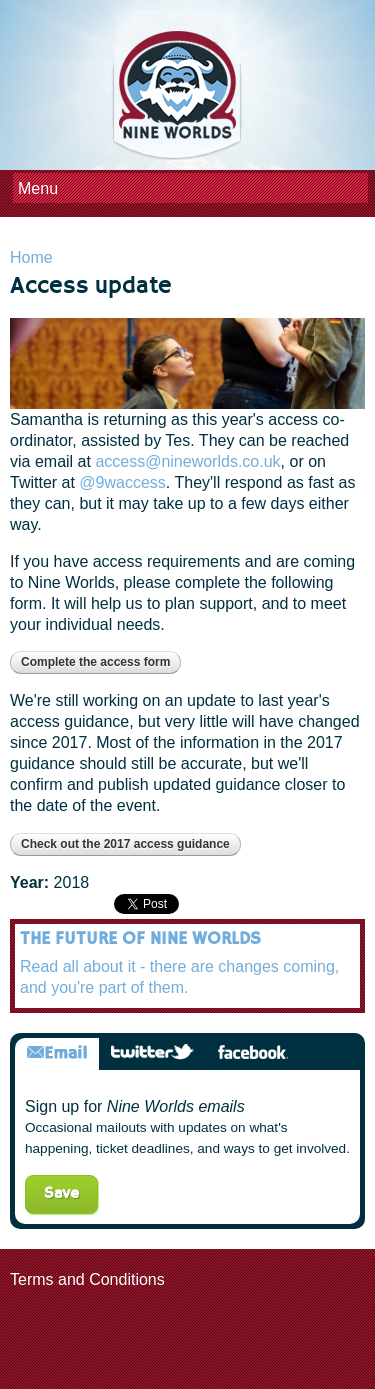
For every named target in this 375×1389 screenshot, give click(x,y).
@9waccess (122, 482)
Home (31, 257)
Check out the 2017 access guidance (125, 844)
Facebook (252, 1053)
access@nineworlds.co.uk (187, 461)
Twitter (152, 1053)
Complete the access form (95, 662)
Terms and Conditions (87, 1279)
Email (57, 1053)
